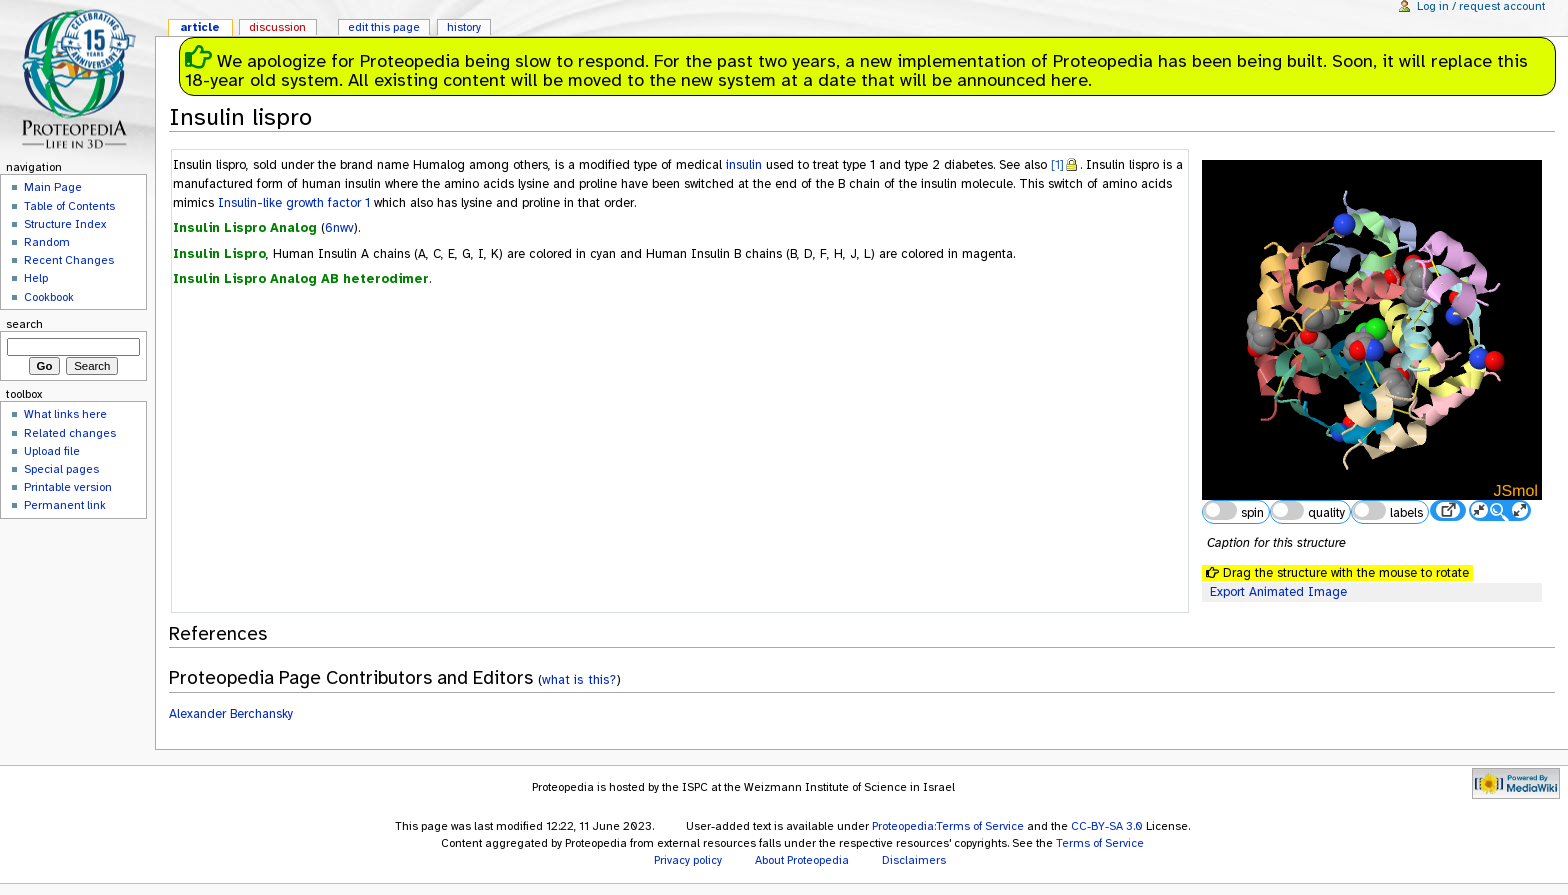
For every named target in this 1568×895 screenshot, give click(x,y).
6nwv (339, 228)
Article (200, 27)
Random (47, 242)
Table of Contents (69, 206)
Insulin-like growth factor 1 (294, 203)
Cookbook (49, 297)
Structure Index (65, 224)
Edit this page (384, 27)
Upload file (52, 451)
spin (1233, 511)
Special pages (61, 469)
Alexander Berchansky (231, 714)
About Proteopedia (802, 860)
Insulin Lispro (219, 254)
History (464, 27)
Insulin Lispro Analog (245, 228)
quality (1308, 511)
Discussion (277, 27)
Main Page (53, 187)
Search (24, 324)
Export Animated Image (1278, 592)
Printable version (68, 487)
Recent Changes (69, 260)
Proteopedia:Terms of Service (948, 826)
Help (36, 278)
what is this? (579, 679)
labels (1387, 511)
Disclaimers (914, 860)
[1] (1057, 165)
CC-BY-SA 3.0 (1107, 826)
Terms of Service (1100, 843)
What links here (65, 414)
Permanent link (65, 505)
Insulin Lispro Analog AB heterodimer (301, 279)
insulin (744, 165)
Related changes (70, 433)
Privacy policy (688, 860)
